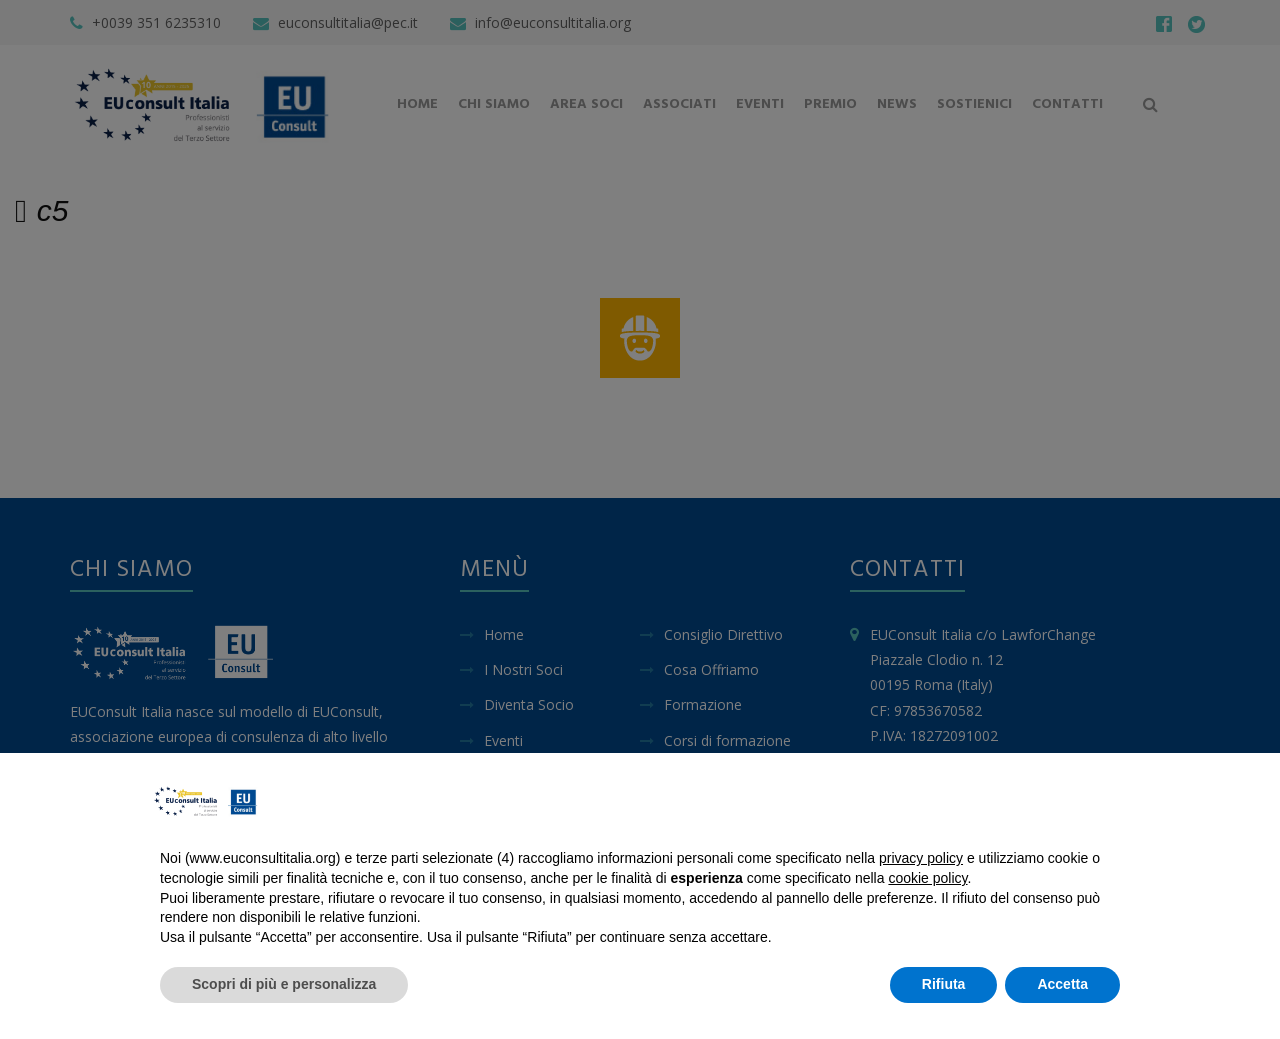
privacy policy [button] (921, 858)
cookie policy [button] (927, 878)
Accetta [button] (1062, 984)
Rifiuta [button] (944, 984)
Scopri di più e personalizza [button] (284, 984)
